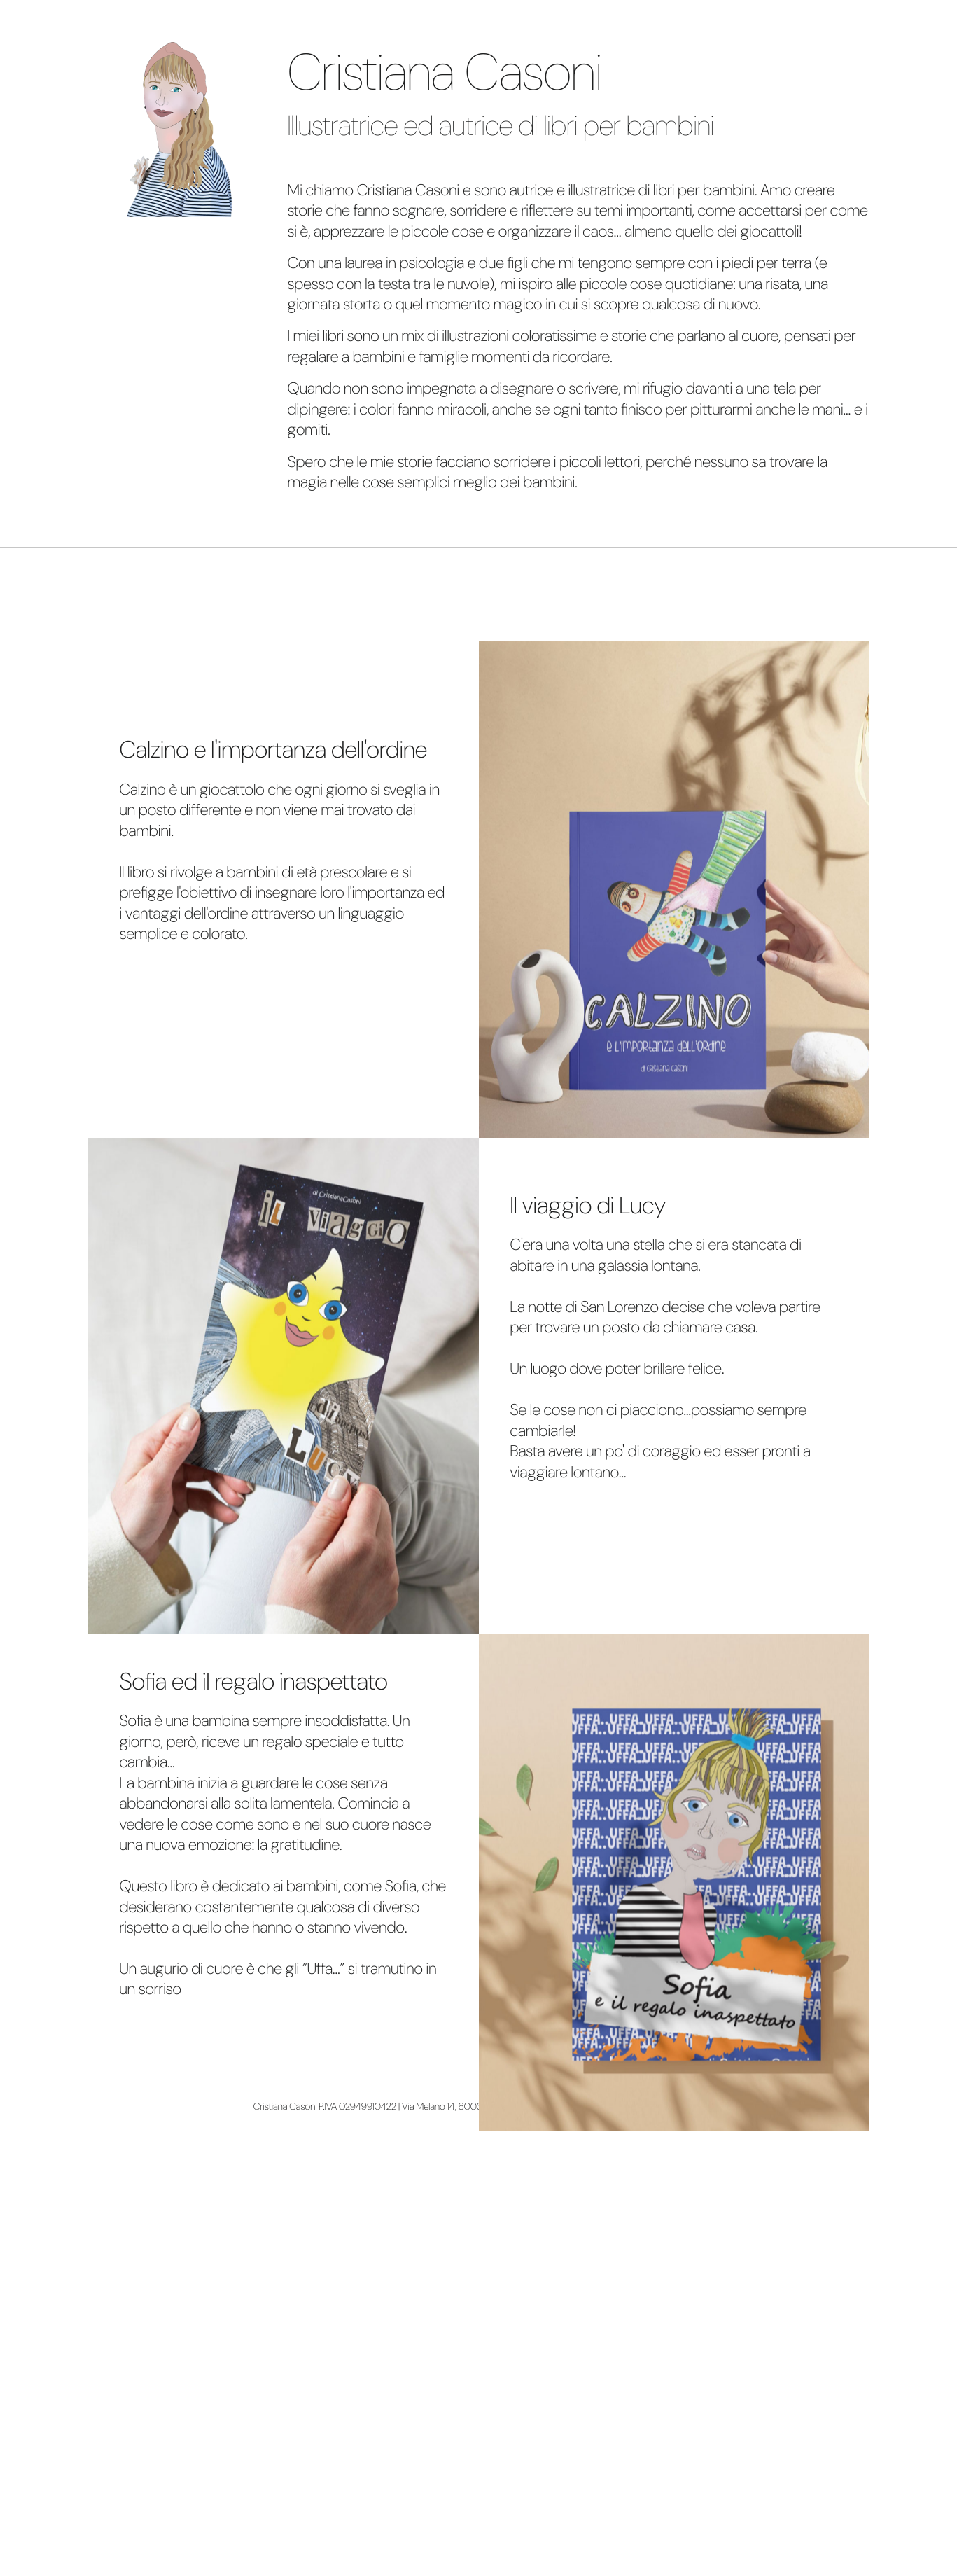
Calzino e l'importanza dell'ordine (274, 749)
